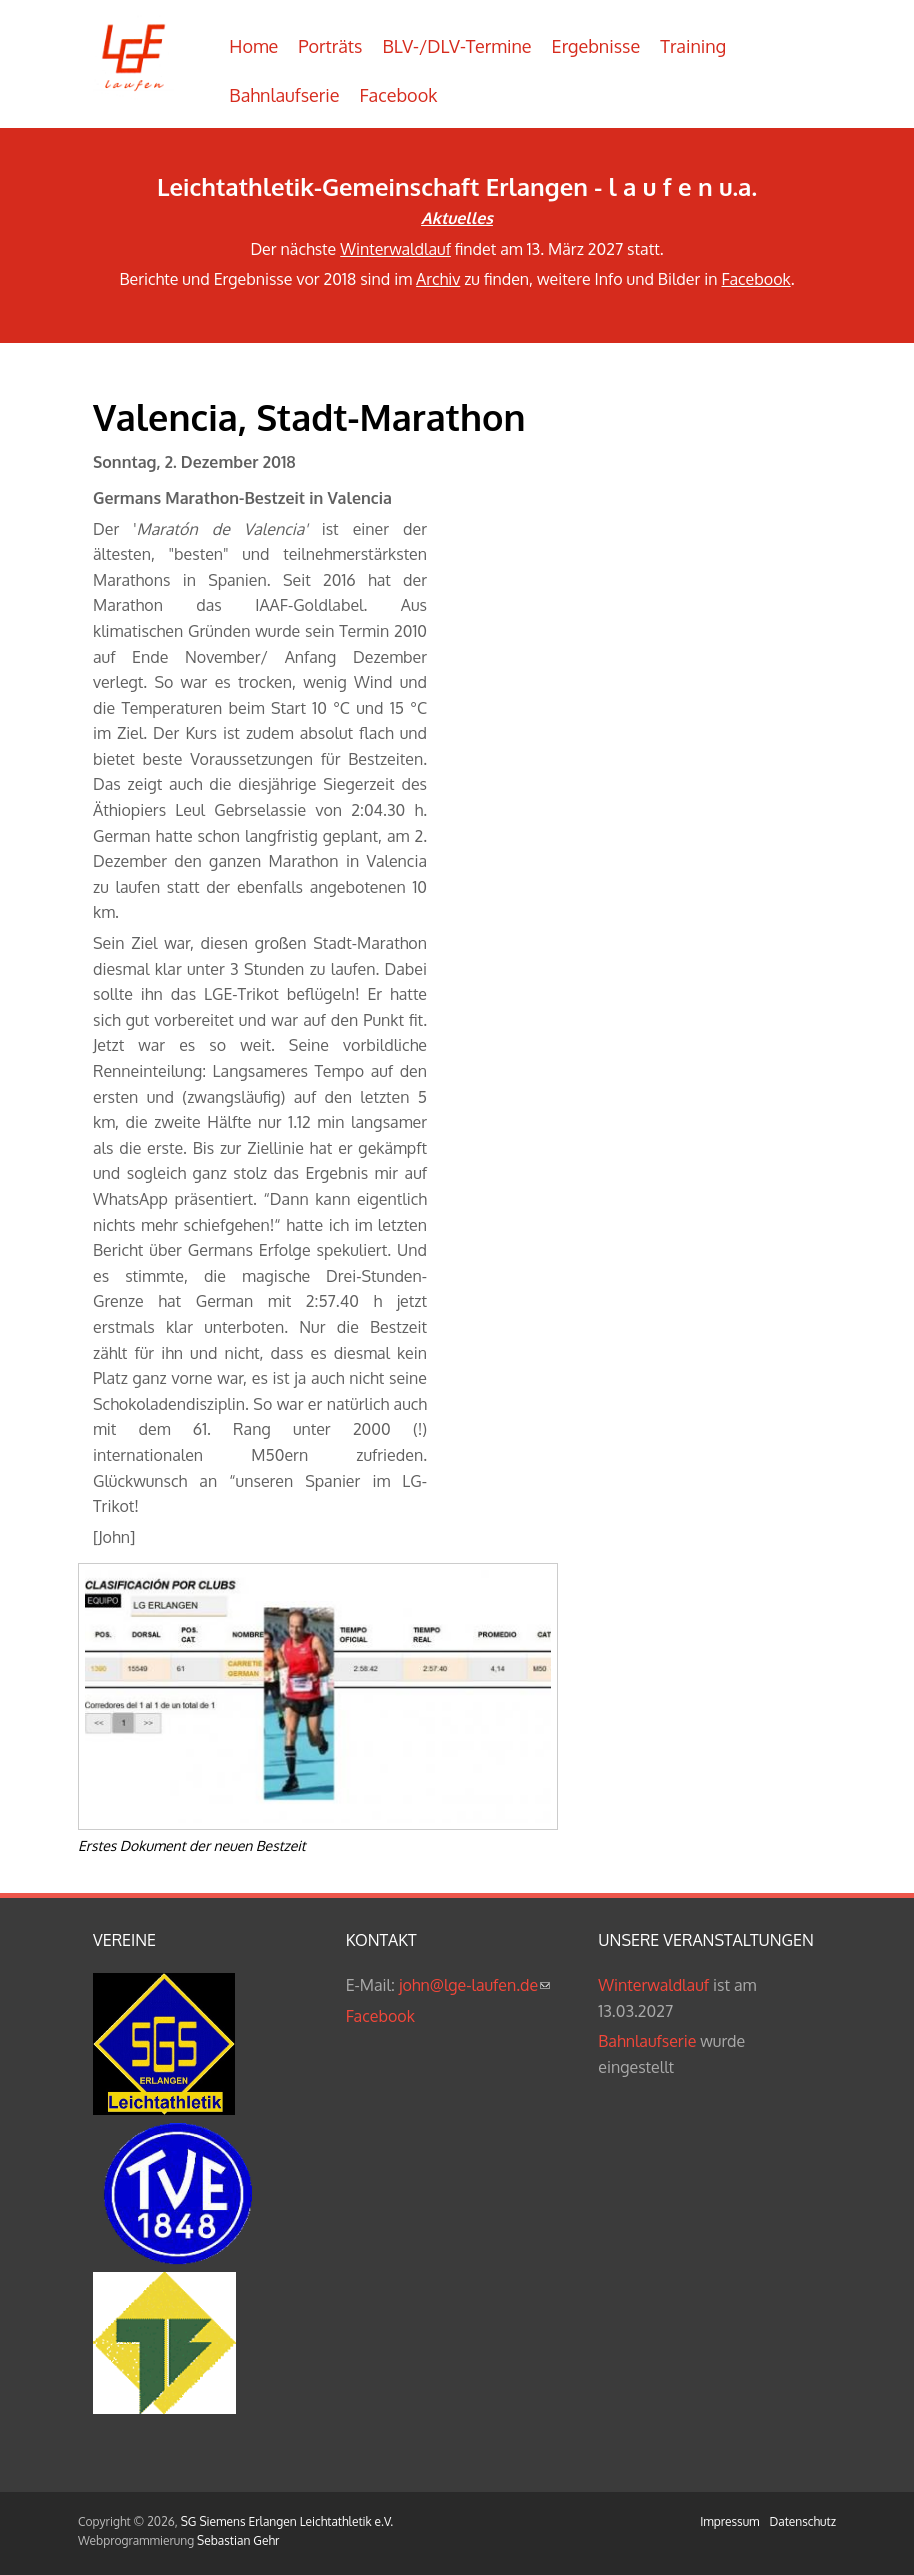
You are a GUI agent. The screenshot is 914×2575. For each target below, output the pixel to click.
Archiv (438, 279)
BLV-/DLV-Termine (456, 46)
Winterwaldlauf (395, 249)
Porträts (330, 46)
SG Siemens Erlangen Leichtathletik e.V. (287, 2521)
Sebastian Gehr (238, 2540)
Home (253, 46)
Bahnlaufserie (284, 95)
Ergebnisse (596, 46)
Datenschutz (803, 2521)
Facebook (399, 95)
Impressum (729, 2521)
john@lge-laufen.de (474, 1985)
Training (693, 46)
